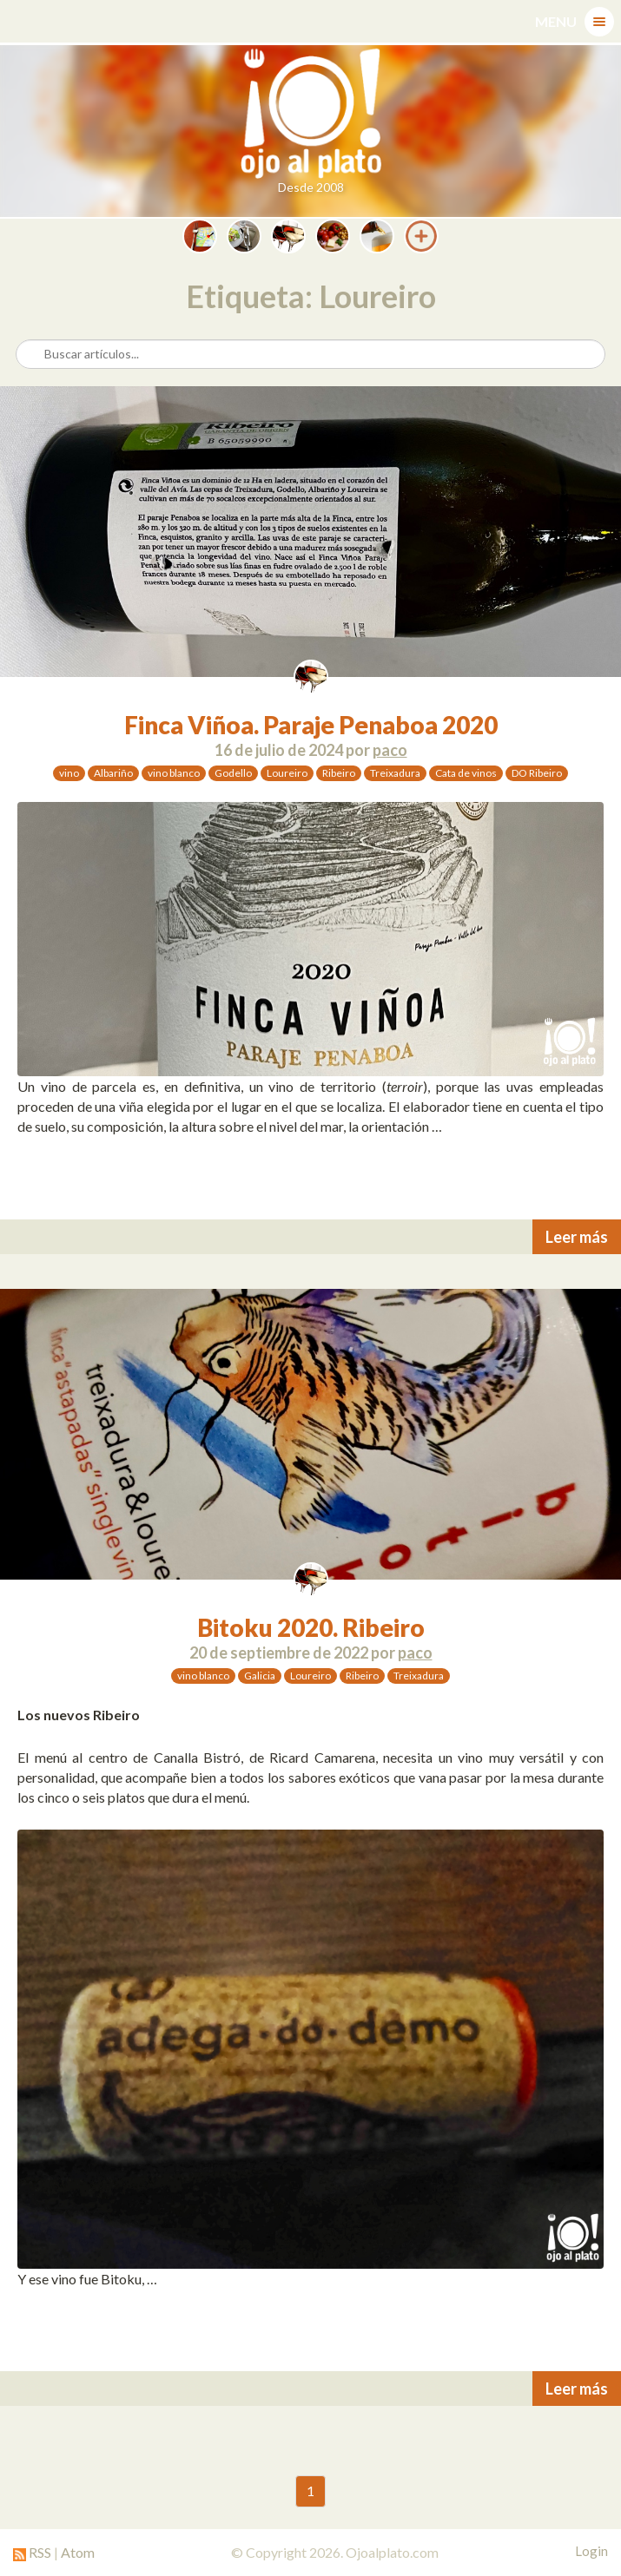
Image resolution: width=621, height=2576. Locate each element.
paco (390, 749)
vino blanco (174, 772)
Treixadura (395, 772)
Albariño (113, 772)
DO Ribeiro (537, 772)
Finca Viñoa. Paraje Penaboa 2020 (311, 724)
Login (591, 2551)
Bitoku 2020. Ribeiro (311, 1627)
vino (69, 772)
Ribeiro (338, 772)
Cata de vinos (466, 772)
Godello (233, 772)
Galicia (259, 1675)
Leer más (576, 1236)
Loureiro (287, 772)
